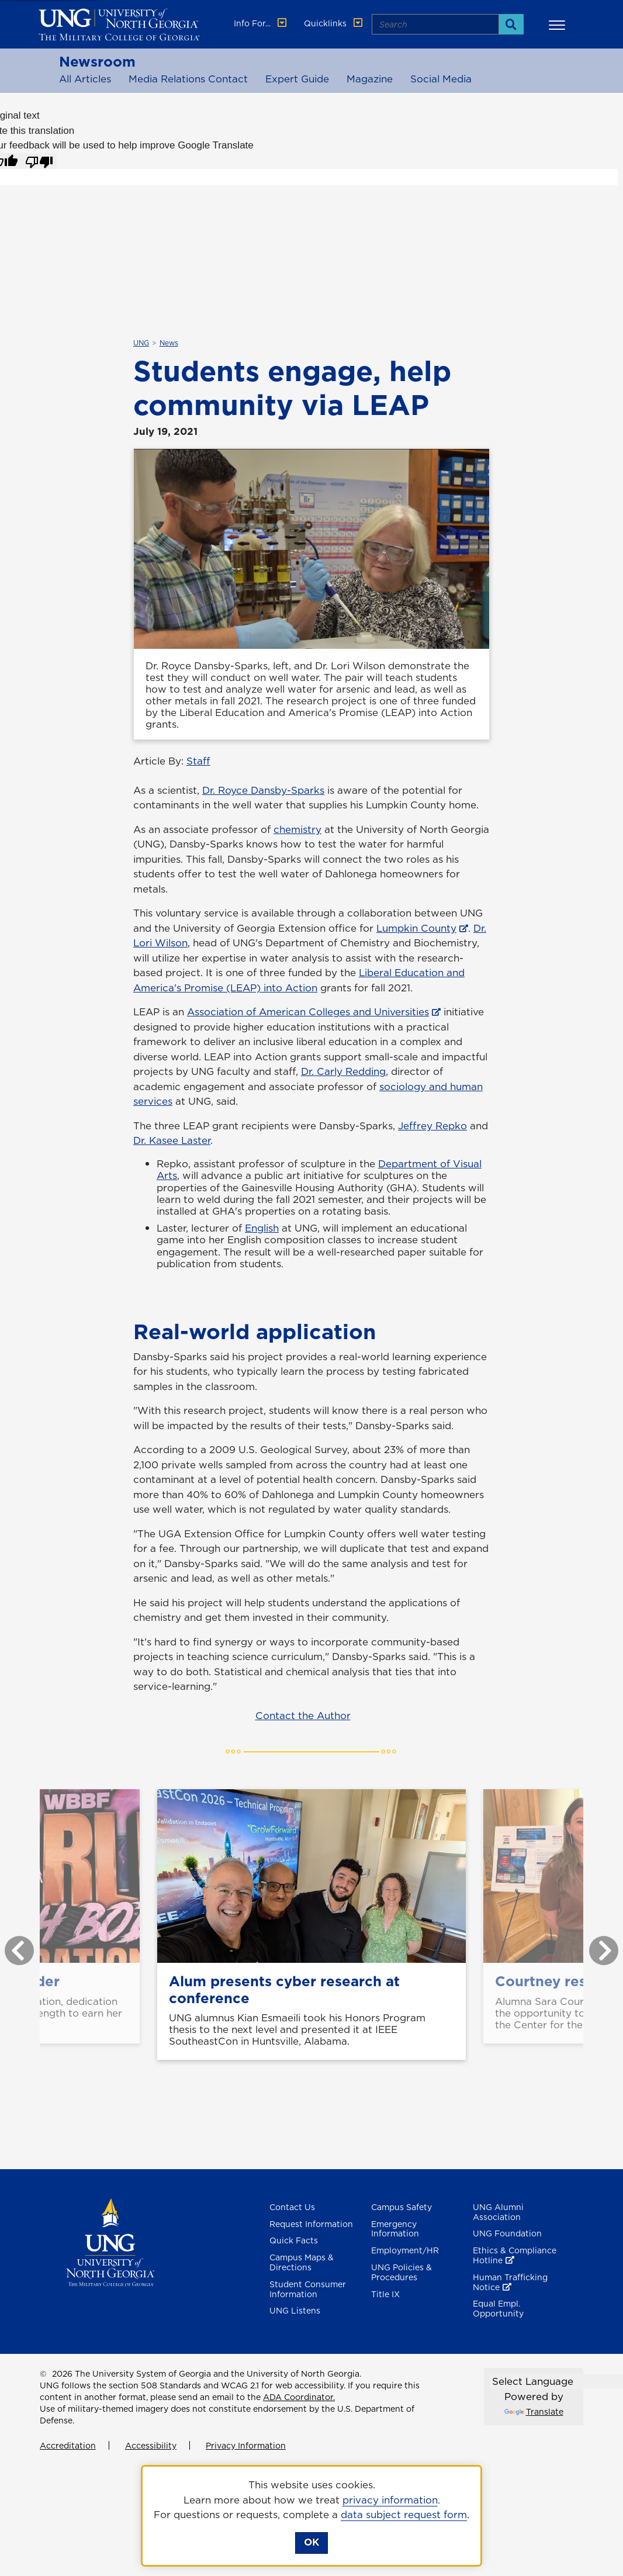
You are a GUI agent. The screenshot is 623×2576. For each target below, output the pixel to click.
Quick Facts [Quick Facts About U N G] (293, 2240)
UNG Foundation (507, 2233)
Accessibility (150, 2445)
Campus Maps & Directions (301, 2262)
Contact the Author (303, 1716)
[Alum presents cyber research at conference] (311, 1876)
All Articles (85, 79)
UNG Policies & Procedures (401, 2272)
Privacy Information (246, 2445)
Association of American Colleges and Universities (308, 1012)
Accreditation (68, 2445)
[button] (558, 24)
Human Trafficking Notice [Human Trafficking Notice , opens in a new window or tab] (510, 2282)
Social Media (441, 79)
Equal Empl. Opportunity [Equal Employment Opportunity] (498, 2308)
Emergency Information (395, 2229)
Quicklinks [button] (334, 23)
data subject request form (404, 2515)
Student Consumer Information (307, 2289)
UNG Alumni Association (498, 2212)
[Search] (511, 24)
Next (595, 1945)
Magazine (370, 79)
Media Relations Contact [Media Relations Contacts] (188, 79)
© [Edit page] (43, 2374)
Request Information (311, 2224)
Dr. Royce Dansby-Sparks (263, 790)
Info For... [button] (261, 23)
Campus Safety (401, 2207)
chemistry (297, 829)
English (262, 1228)
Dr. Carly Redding (343, 1071)
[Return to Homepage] (110, 2241)
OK (311, 2542)
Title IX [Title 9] (385, 2294)
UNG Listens (294, 2310)
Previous (10, 1945)
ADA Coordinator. (299, 2397)
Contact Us (292, 2207)
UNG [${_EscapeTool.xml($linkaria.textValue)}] (141, 343)
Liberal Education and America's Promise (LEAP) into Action (299, 980)
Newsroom (97, 61)
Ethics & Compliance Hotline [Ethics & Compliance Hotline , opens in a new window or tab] (514, 2255)
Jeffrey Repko (432, 1126)
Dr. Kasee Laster (171, 1140)
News (169, 343)
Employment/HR (405, 2250)
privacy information (390, 2500)
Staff (198, 761)
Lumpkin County (416, 928)
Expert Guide (297, 79)
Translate (533, 2412)
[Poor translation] (39, 161)
